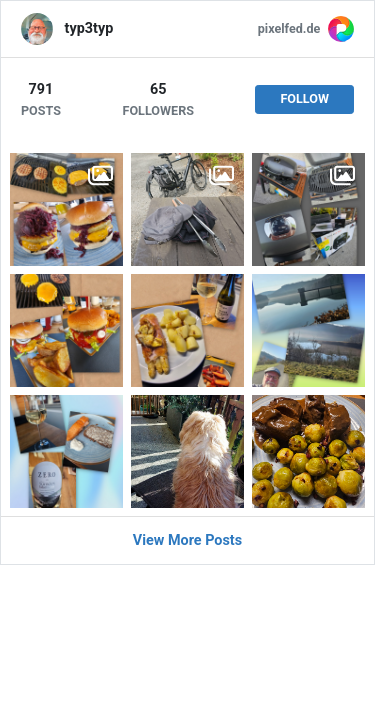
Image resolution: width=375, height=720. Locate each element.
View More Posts (187, 540)
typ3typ (89, 28)
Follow (304, 98)
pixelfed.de (289, 28)
